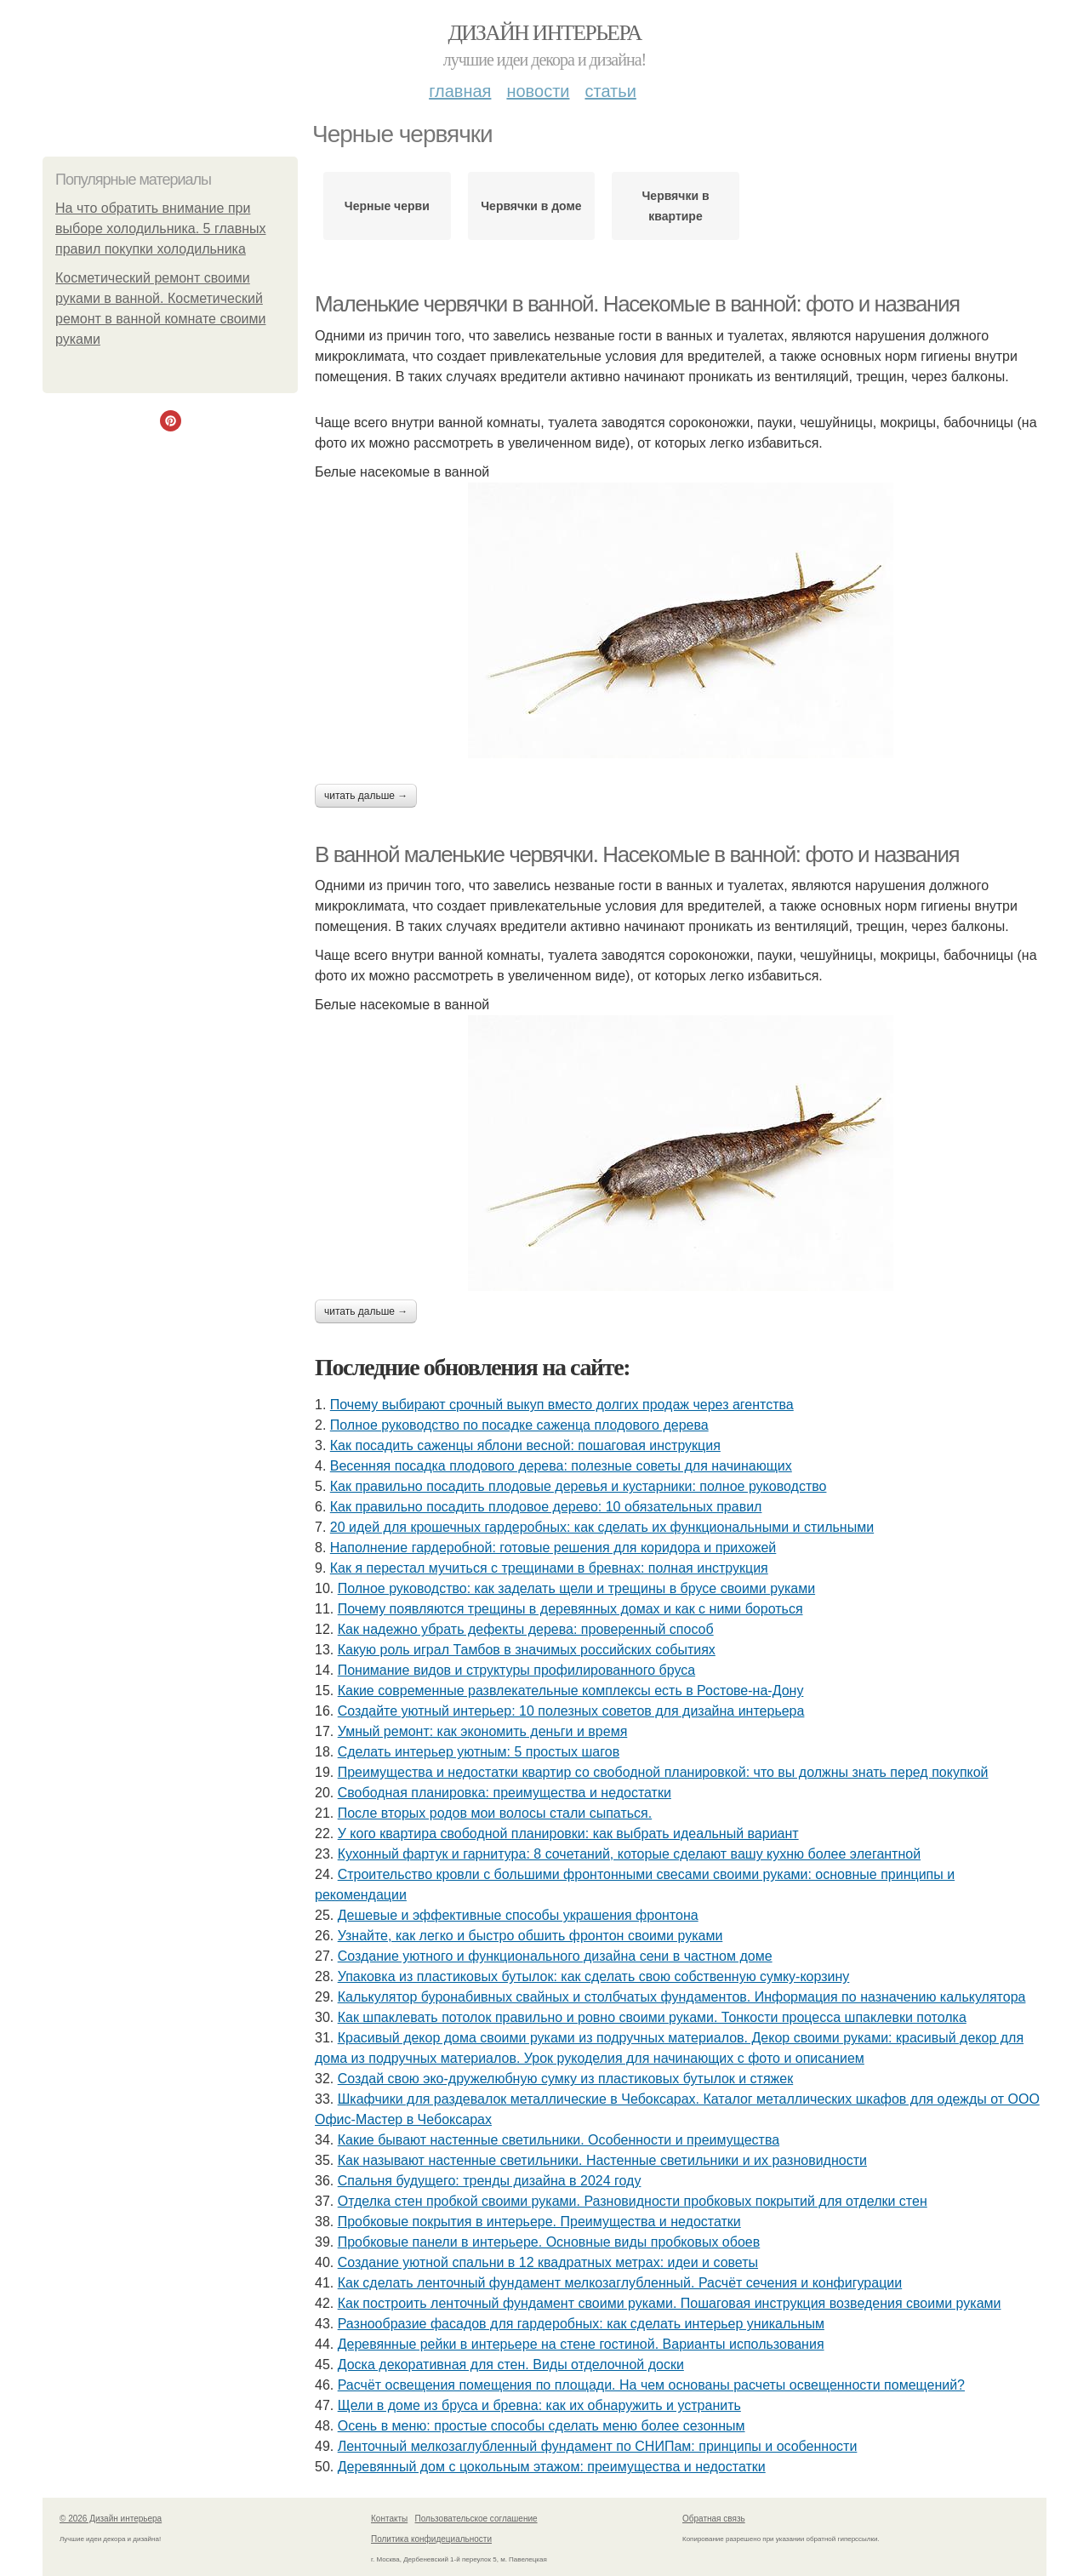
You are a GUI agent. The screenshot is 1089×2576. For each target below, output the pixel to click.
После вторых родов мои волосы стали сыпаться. (495, 1813)
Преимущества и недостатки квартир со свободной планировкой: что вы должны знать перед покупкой (663, 1772)
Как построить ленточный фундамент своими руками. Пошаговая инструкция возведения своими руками (669, 2303)
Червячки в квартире (676, 206)
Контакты (389, 2518)
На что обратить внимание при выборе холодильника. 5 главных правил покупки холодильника (160, 228)
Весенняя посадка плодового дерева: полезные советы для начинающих (561, 1466)
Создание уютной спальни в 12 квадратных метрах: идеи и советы (548, 2262)
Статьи (610, 91)
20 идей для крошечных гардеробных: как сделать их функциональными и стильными (602, 1527)
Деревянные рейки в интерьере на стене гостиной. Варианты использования (581, 2344)
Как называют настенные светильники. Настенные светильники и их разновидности (602, 2160)
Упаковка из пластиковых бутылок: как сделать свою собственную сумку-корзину (594, 1976)
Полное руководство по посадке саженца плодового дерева (519, 1425)
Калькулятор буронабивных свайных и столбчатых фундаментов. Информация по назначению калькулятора (682, 1997)
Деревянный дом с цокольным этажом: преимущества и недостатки (552, 2466)
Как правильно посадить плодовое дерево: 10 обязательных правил (546, 1506)
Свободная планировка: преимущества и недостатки (504, 1792)
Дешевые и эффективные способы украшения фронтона (518, 1915)
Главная (460, 91)
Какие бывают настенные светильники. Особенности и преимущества (558, 2140)
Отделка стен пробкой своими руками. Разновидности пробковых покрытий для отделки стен (632, 2201)
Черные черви (387, 206)
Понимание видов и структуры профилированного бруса (516, 1670)
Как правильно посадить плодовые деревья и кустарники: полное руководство (578, 1486)
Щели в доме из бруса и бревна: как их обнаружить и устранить (539, 2405)
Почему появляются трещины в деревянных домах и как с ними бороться (570, 1609)
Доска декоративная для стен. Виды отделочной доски (511, 2364)
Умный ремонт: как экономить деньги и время (483, 1731)
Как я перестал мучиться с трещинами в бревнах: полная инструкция (549, 1568)
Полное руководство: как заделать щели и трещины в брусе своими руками (576, 1588)
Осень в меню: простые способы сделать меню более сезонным (541, 2426)
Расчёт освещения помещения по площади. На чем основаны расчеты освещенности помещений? (651, 2385)
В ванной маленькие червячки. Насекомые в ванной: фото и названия (637, 854)
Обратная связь (713, 2518)
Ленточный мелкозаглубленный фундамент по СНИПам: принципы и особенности (598, 2446)
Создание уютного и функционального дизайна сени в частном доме (555, 1956)
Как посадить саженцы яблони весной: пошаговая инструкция (525, 1445)
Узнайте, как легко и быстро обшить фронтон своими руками (530, 1935)
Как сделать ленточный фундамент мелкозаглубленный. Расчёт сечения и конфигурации (620, 2283)
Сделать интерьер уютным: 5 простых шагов (478, 1752)
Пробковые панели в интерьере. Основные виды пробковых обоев (549, 2242)
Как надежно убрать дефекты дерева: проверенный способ (526, 1629)
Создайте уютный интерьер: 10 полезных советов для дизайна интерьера (571, 1711)
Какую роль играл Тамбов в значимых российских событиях (527, 1649)
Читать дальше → (366, 796)
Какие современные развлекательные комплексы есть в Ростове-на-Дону (571, 1690)
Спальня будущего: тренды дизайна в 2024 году (489, 2180)
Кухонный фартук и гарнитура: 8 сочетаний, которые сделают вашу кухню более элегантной (629, 1854)
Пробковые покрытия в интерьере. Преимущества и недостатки (539, 2221)
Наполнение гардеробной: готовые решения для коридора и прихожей (553, 1547)
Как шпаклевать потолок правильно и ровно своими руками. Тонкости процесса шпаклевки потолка (652, 2017)
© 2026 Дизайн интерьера (111, 2518)
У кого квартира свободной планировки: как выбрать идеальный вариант (568, 1833)
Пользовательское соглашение (476, 2518)
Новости (537, 91)
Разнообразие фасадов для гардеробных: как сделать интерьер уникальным (581, 2323)
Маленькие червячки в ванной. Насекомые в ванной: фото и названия (637, 304)
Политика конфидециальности (431, 2539)
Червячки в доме (531, 206)
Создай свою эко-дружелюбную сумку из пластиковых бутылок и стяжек (566, 2078)
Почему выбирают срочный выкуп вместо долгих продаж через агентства (562, 1404)
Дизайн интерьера (544, 32)
